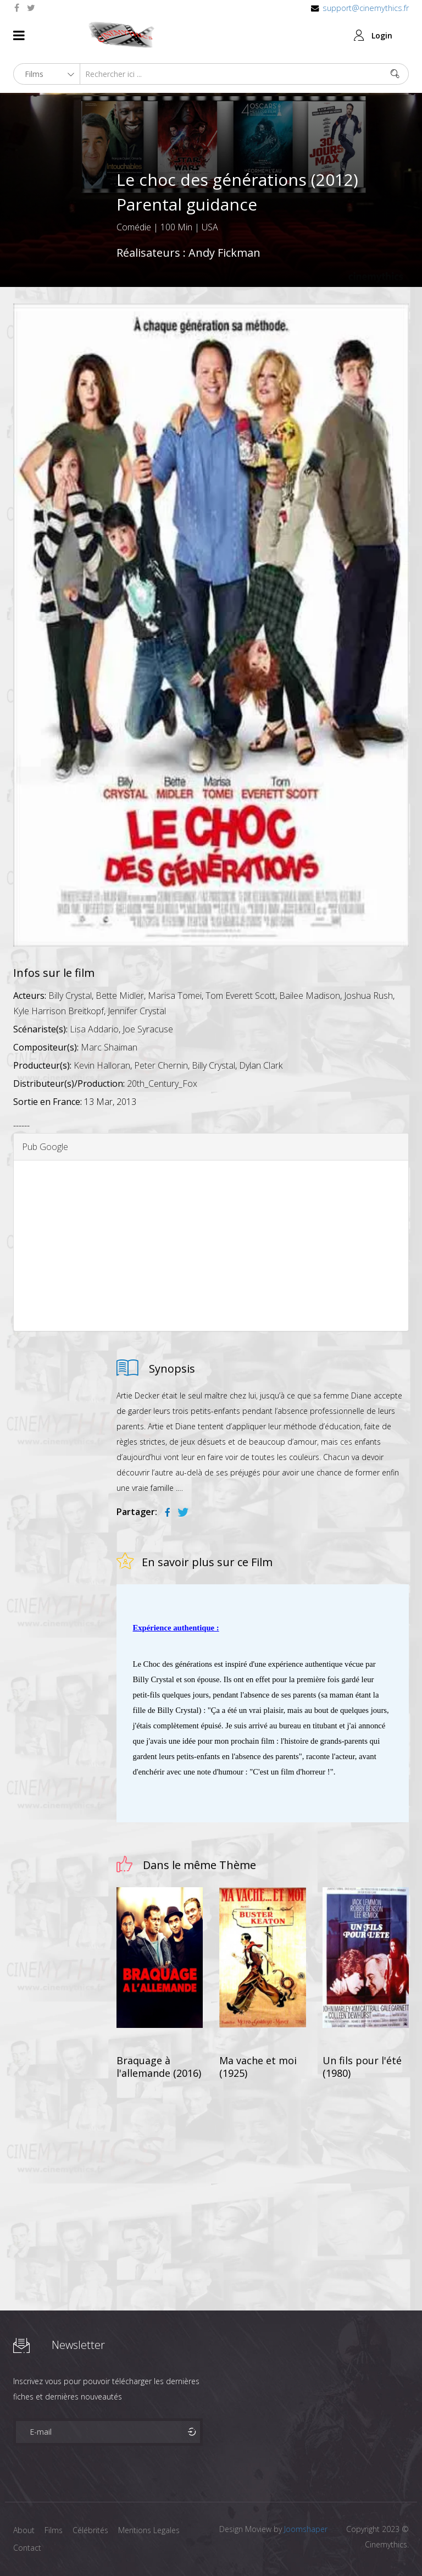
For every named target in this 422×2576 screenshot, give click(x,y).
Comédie (133, 227)
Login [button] (381, 35)
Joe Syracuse (148, 1029)
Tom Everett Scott (240, 996)
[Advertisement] (211, 1246)
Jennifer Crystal (137, 1011)
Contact (27, 2547)
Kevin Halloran (102, 1065)
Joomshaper (305, 2529)
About (24, 2530)
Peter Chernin (161, 1065)
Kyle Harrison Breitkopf (58, 1011)
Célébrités (92, 2530)
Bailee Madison (309, 996)
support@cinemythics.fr (366, 8)
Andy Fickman (224, 252)
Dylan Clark (260, 1065)
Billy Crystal (70, 996)
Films (55, 2530)
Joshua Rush (368, 996)
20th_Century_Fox (162, 1083)
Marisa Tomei (175, 996)
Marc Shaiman (109, 1047)
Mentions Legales (152, 2530)
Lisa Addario (94, 1029)
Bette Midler (120, 996)
